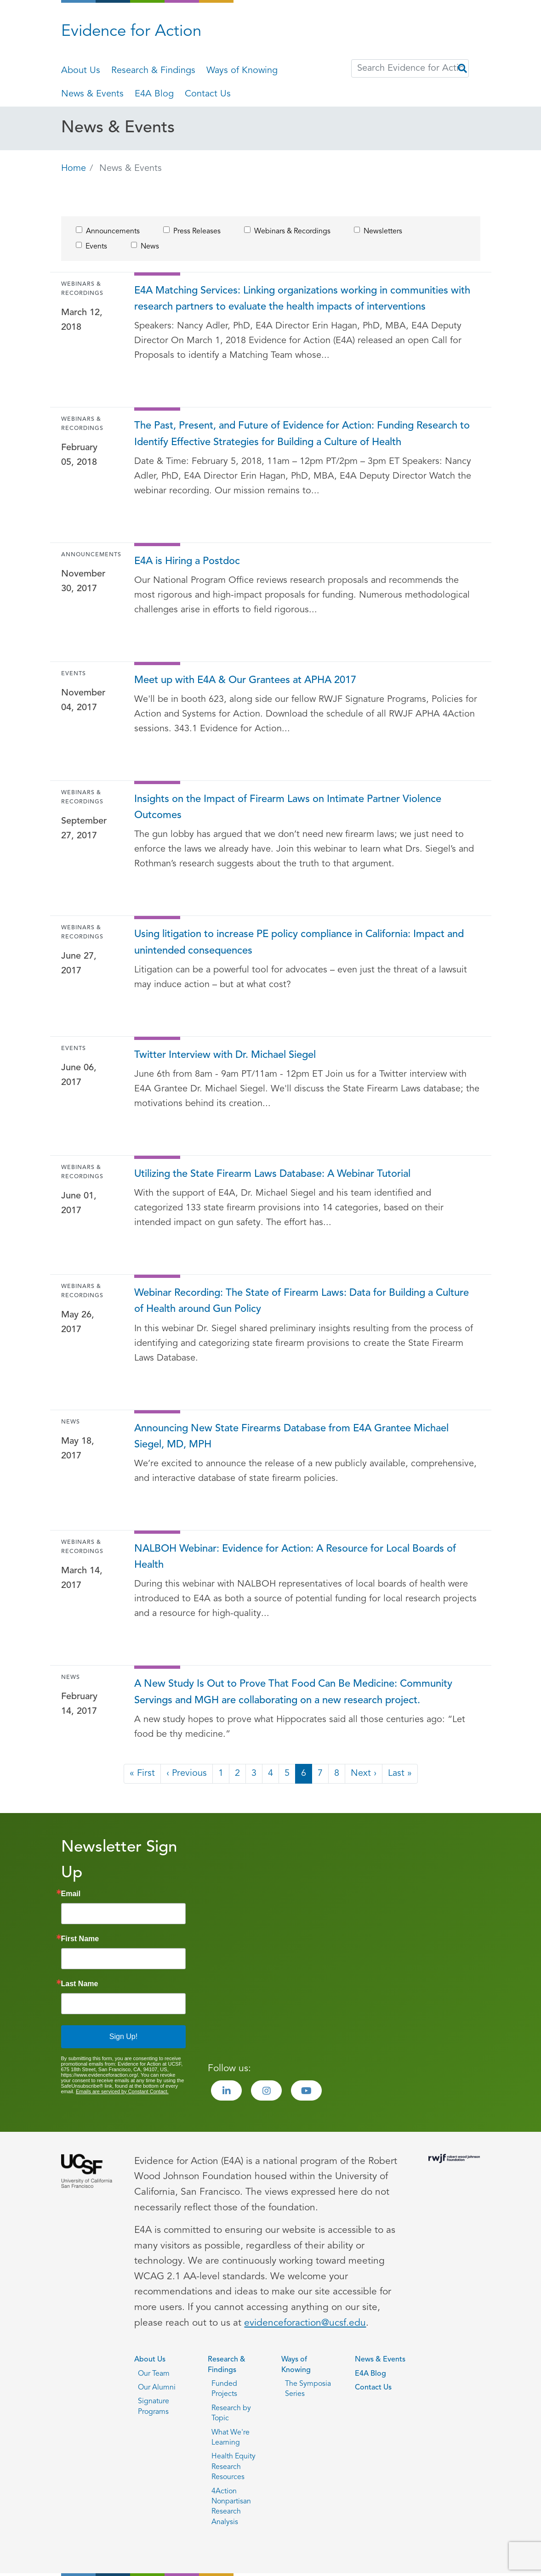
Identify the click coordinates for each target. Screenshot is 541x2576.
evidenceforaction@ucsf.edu (305, 2323)
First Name (80, 1939)
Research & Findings (153, 70)
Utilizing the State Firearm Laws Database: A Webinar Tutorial (272, 1174)
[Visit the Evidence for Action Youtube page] (306, 2090)
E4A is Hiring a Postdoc (187, 561)
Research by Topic (231, 2413)
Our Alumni (157, 2387)
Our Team (154, 2374)
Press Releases (197, 231)
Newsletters (383, 231)
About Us (80, 70)
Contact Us (208, 94)
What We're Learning (230, 2437)
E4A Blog (154, 94)
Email (71, 1894)
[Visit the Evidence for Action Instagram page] (266, 2090)
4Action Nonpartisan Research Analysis (231, 2507)
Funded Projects (224, 2389)
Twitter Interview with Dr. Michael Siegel (225, 1055)
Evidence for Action (131, 32)
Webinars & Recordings (292, 231)
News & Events (92, 94)
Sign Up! (123, 2036)
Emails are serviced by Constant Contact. (122, 2091)
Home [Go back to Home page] (73, 168)
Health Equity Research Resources (233, 2467)
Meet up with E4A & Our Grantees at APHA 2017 (245, 680)
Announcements (113, 231)
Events (96, 246)
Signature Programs (153, 2406)
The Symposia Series (308, 2389)
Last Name (79, 1984)
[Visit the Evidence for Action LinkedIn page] (226, 2090)
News (150, 246)
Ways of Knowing (242, 70)
